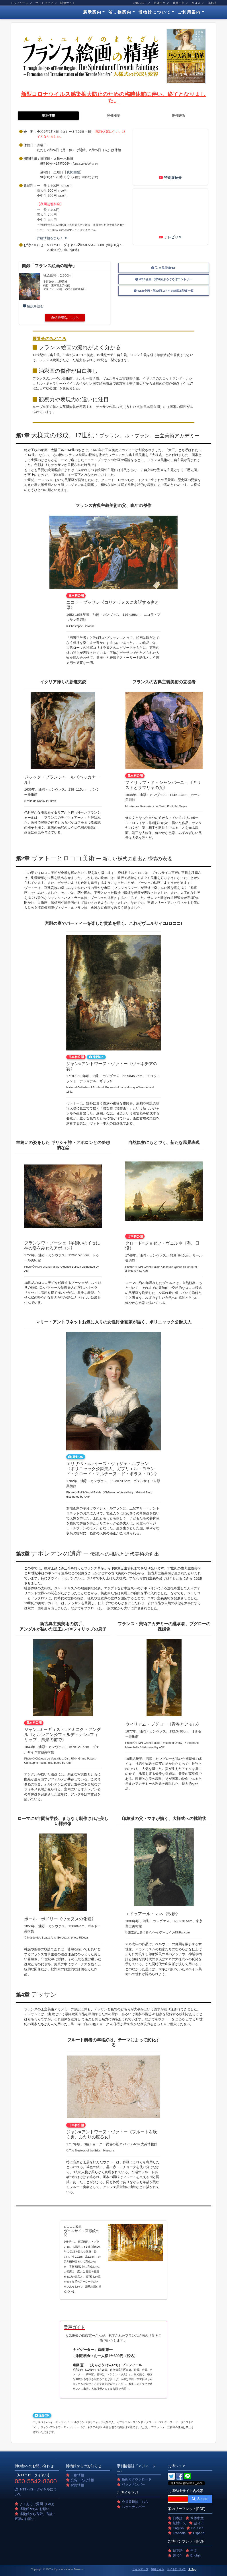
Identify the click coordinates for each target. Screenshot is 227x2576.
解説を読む (33, 306)
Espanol (199, 2533)
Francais (179, 2533)
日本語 (212, 2)
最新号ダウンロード (137, 2479)
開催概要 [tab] (113, 115)
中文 (193, 2550)
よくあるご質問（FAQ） (38, 2504)
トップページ (20, 2)
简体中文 (160, 2)
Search (200, 2499)
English (140, 2)
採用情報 (77, 2485)
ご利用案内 (189, 12)
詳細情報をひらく (52, 238)
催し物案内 (119, 12)
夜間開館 (73, 172)
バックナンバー (133, 2484)
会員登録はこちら (135, 2502)
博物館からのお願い (34, 2509)
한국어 (196, 2)
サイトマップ (44, 2)
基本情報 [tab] (48, 115)
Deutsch (197, 2528)
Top (192, 2569)
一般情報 (77, 2475)
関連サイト (67, 2)
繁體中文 (179, 2)
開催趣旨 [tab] (178, 115)
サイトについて (176, 2569)
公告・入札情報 (82, 2480)
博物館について (154, 12)
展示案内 (92, 12)
